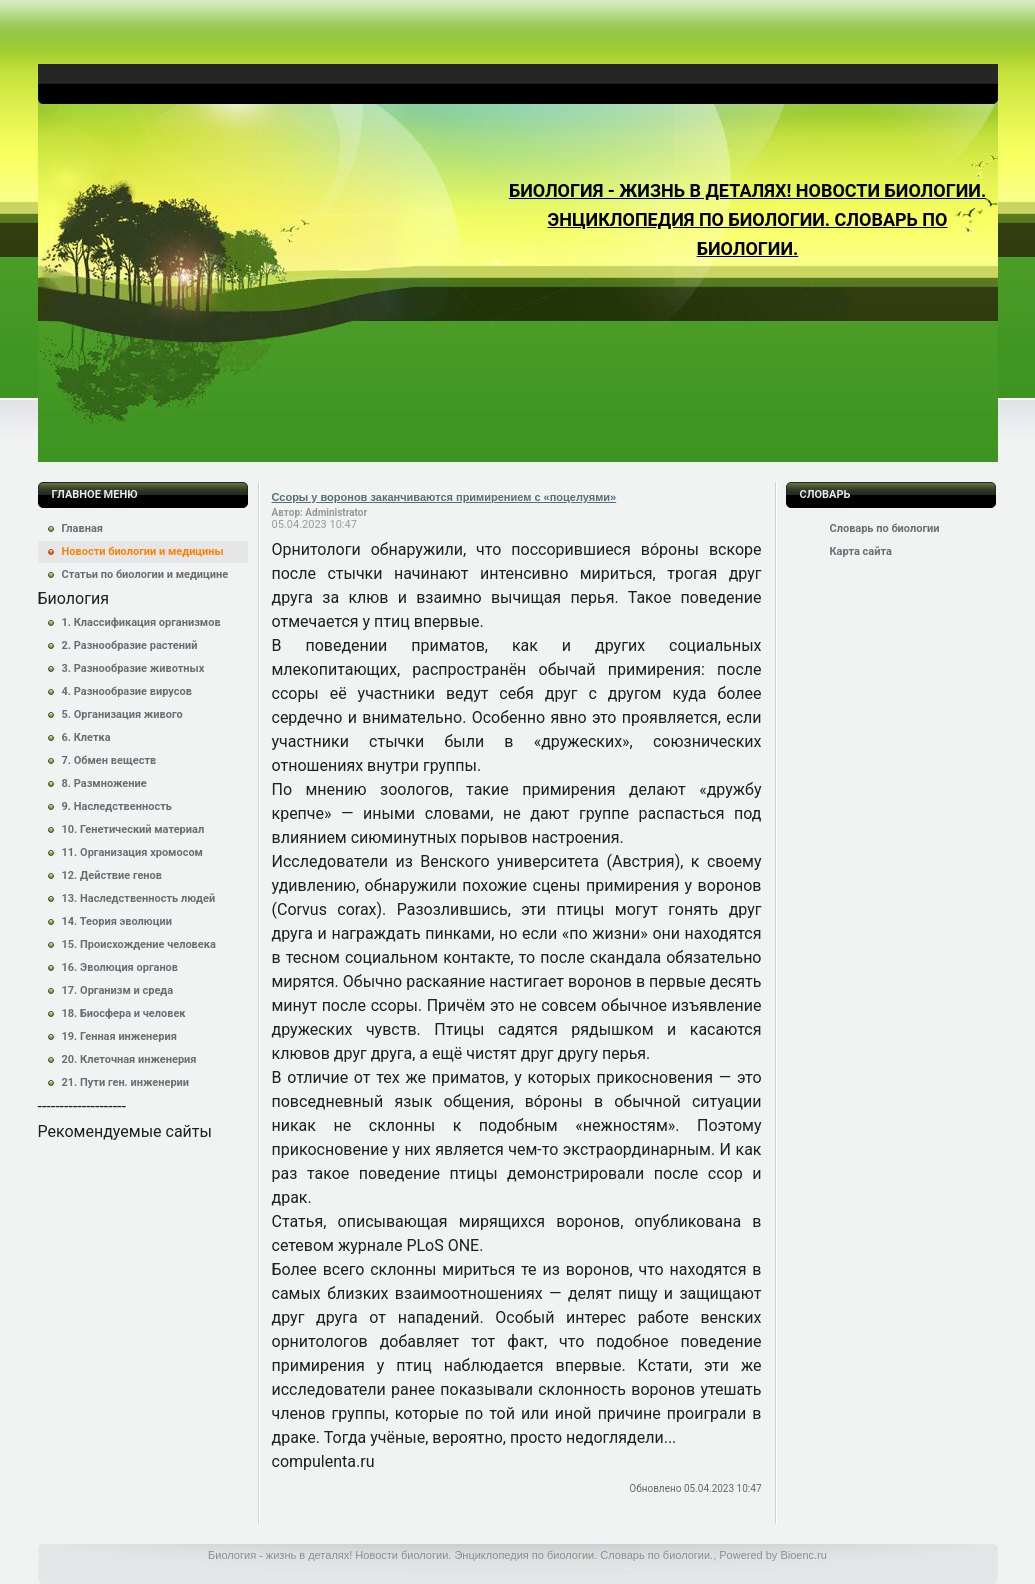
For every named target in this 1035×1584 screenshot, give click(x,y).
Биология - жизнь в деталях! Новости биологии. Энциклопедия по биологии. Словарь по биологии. (747, 219)
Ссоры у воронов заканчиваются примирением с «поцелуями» (444, 497)
